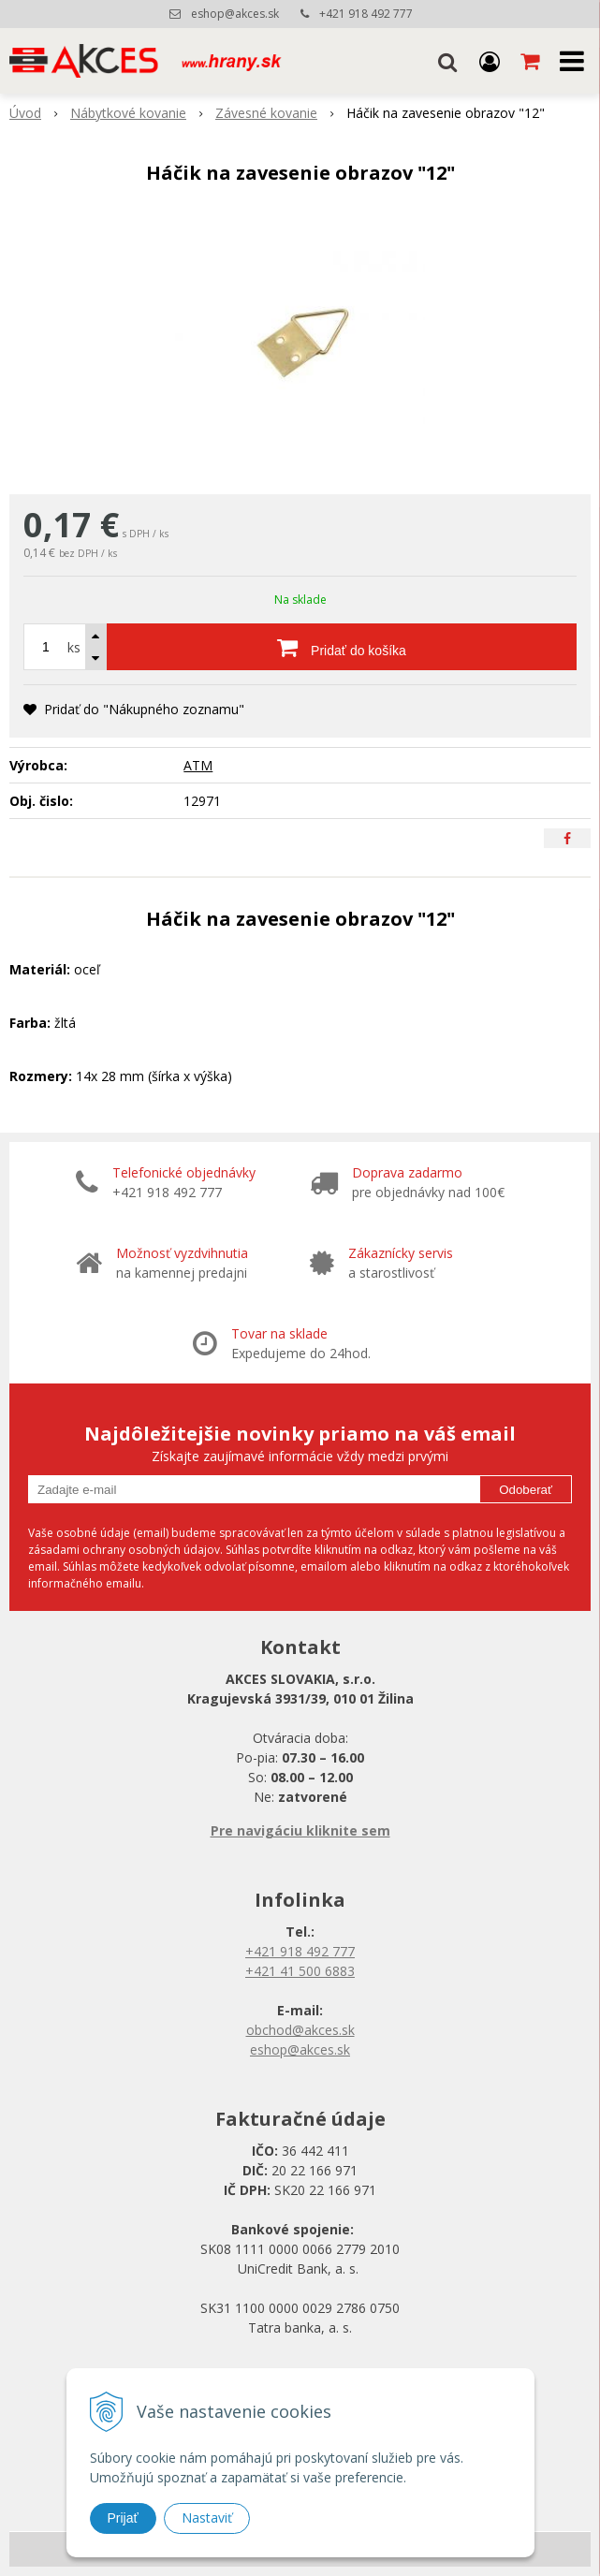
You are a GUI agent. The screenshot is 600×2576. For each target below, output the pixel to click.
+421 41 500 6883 (300, 1971)
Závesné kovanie (266, 113)
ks (73, 647)
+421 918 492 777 (366, 14)
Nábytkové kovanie (128, 113)
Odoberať (525, 1490)
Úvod (25, 113)
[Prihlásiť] (489, 61)
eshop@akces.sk (235, 14)
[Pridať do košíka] (342, 646)
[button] (447, 61)
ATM (197, 765)
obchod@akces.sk (300, 2030)
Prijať (123, 2517)
